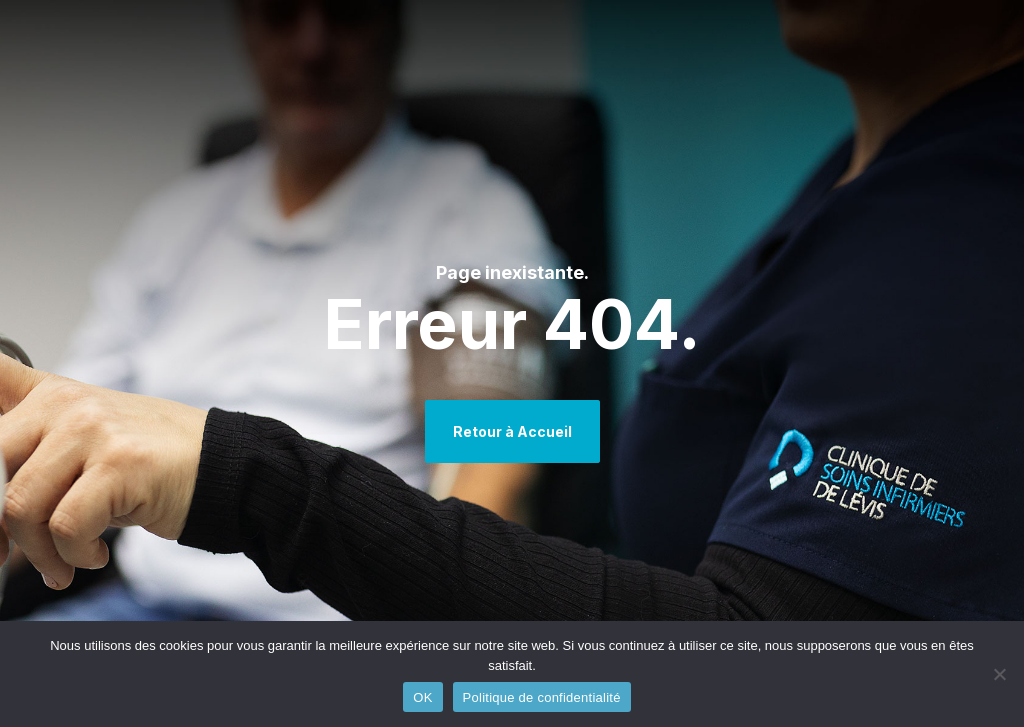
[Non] (999, 674)
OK (422, 697)
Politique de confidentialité (542, 697)
